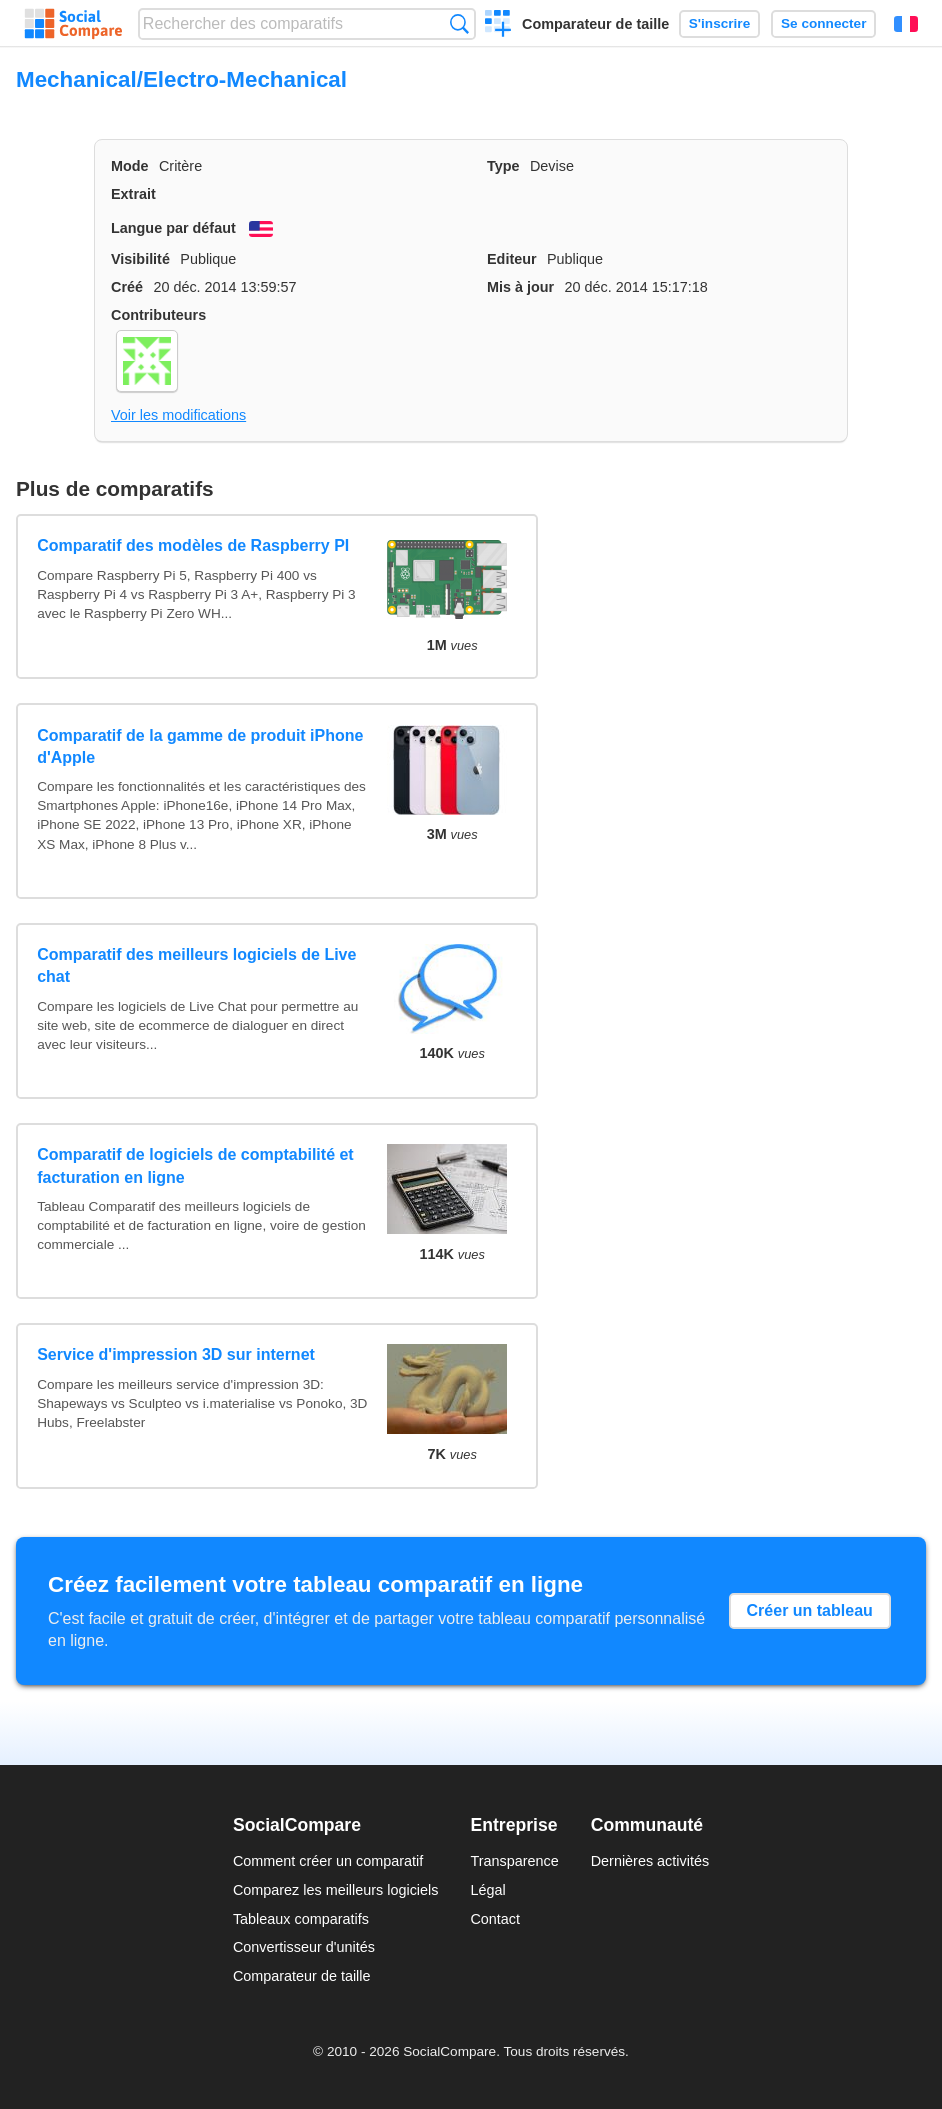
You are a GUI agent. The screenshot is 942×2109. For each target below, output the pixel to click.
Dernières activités (650, 1861)
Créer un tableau (810, 1610)
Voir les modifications (178, 415)
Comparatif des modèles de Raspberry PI (193, 545)
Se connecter (823, 23)
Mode (130, 166)
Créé (127, 287)
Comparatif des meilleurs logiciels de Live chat (196, 965)
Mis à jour (520, 287)
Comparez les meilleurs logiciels (336, 1890)
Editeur (512, 259)
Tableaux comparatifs (301, 1919)
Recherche (459, 23)
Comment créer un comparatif (328, 1861)
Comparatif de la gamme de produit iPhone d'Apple (200, 746)
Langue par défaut (173, 228)
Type (503, 166)
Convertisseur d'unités (304, 1947)
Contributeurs (158, 315)
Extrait (133, 194)
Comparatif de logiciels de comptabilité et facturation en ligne (195, 1165)
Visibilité (140, 259)
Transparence (514, 1861)
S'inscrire (719, 23)
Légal (487, 1890)
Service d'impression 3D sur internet (176, 1354)
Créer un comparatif (498, 26)
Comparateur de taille (595, 24)
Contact (495, 1919)
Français (906, 24)
